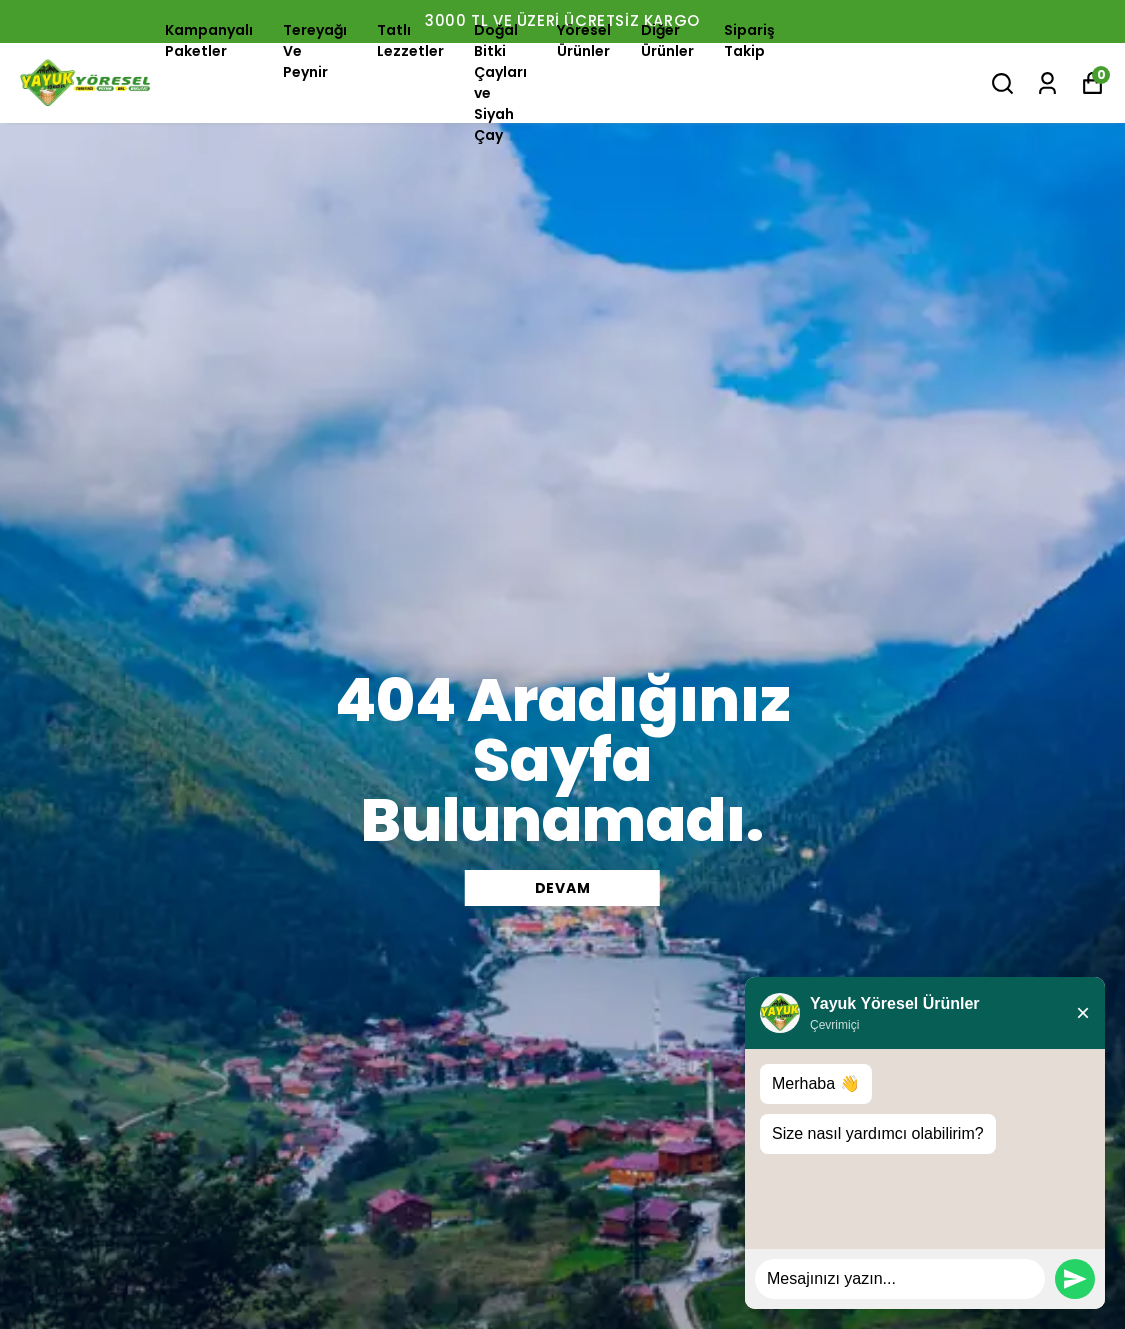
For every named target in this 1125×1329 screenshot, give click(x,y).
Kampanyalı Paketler (209, 40)
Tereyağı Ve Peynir (315, 51)
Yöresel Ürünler (584, 40)
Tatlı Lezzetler (410, 40)
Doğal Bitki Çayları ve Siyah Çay (500, 82)
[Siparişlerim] (1047, 83)
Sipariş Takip (749, 40)
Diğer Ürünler (667, 40)
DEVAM (563, 888)
